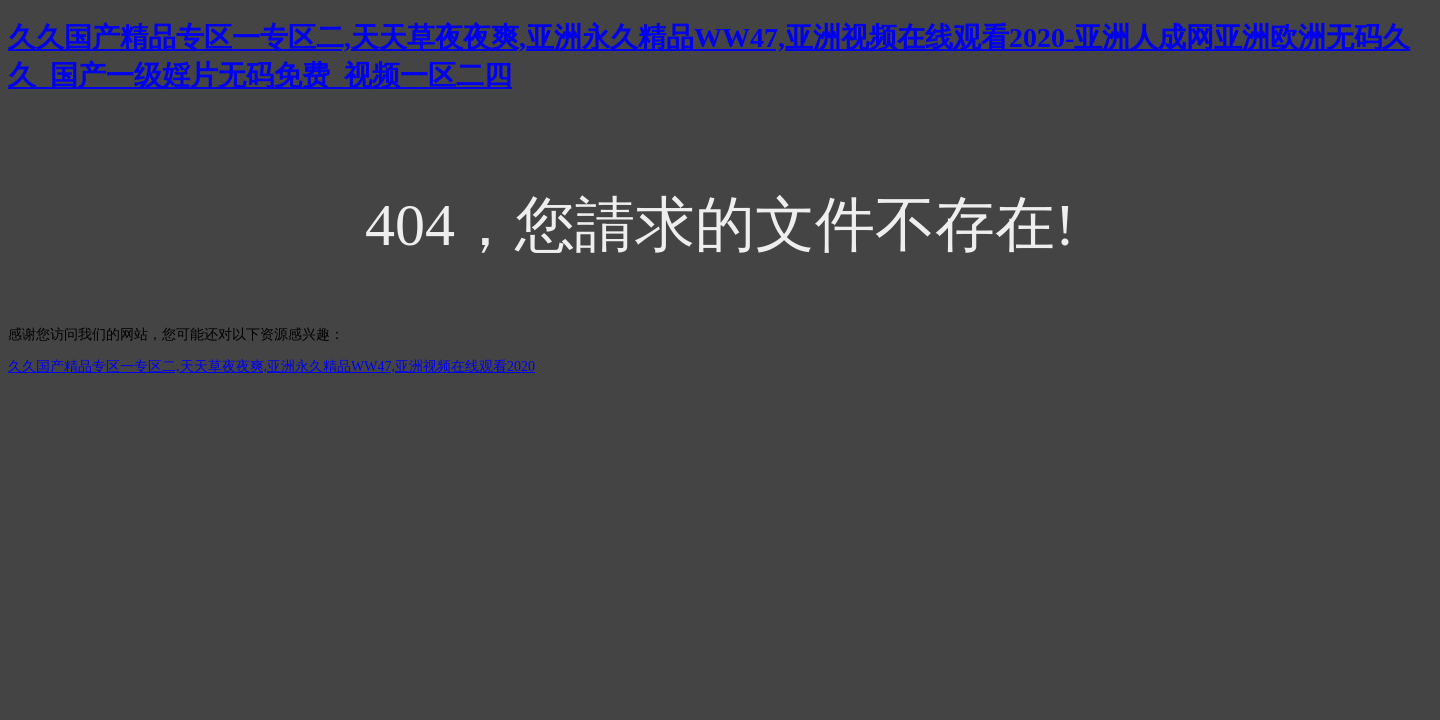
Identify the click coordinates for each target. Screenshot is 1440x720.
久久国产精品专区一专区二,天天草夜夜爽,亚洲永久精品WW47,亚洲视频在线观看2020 (271, 366)
